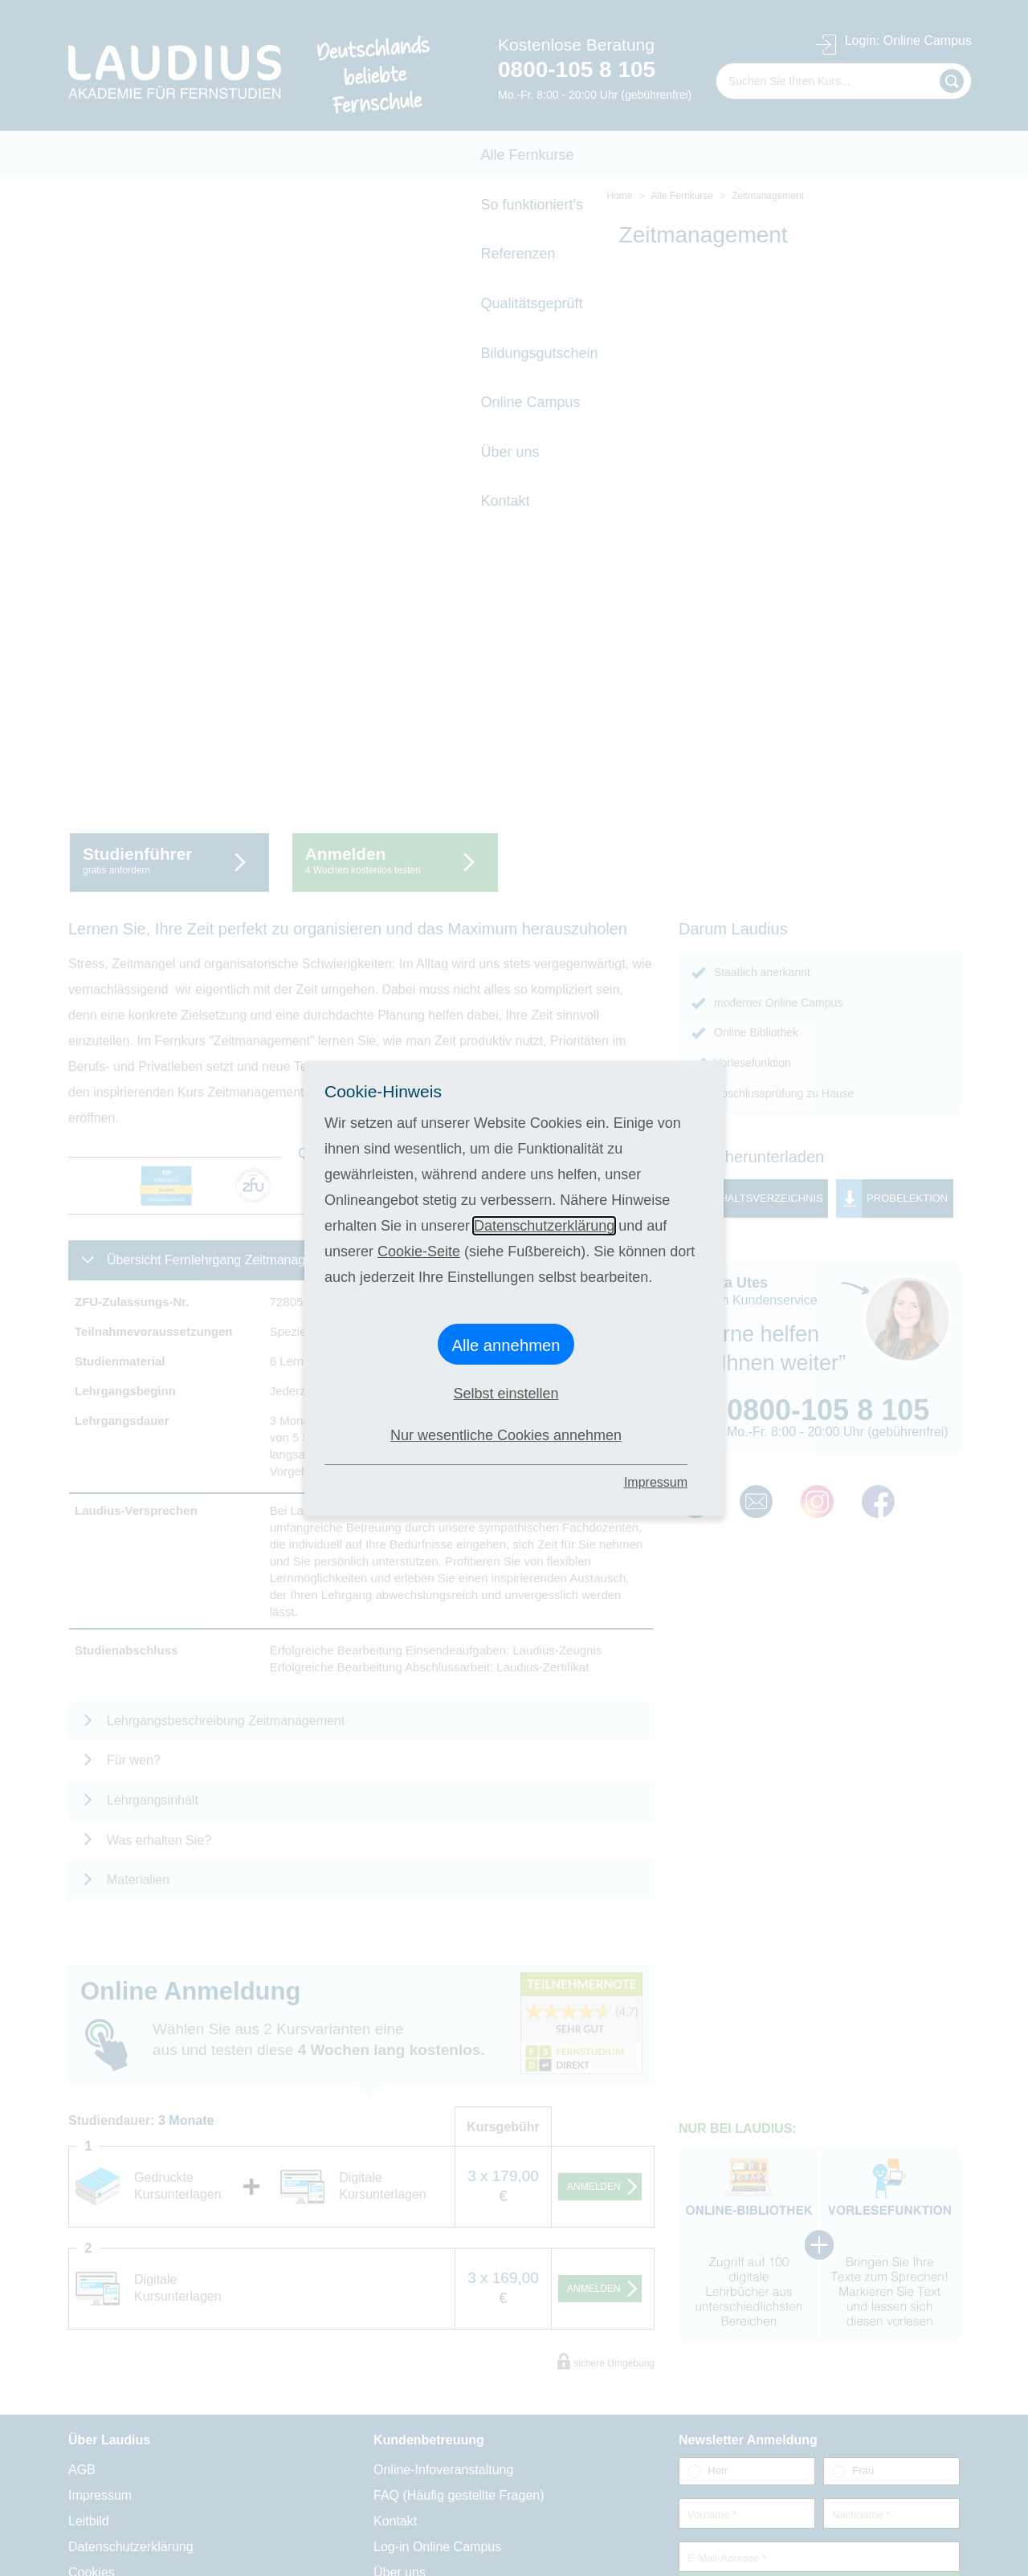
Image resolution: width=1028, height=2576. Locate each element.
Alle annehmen (505, 1345)
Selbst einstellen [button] (505, 1394)
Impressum (655, 1482)
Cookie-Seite (418, 1251)
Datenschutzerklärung (544, 1226)
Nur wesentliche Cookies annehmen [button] (506, 1435)
